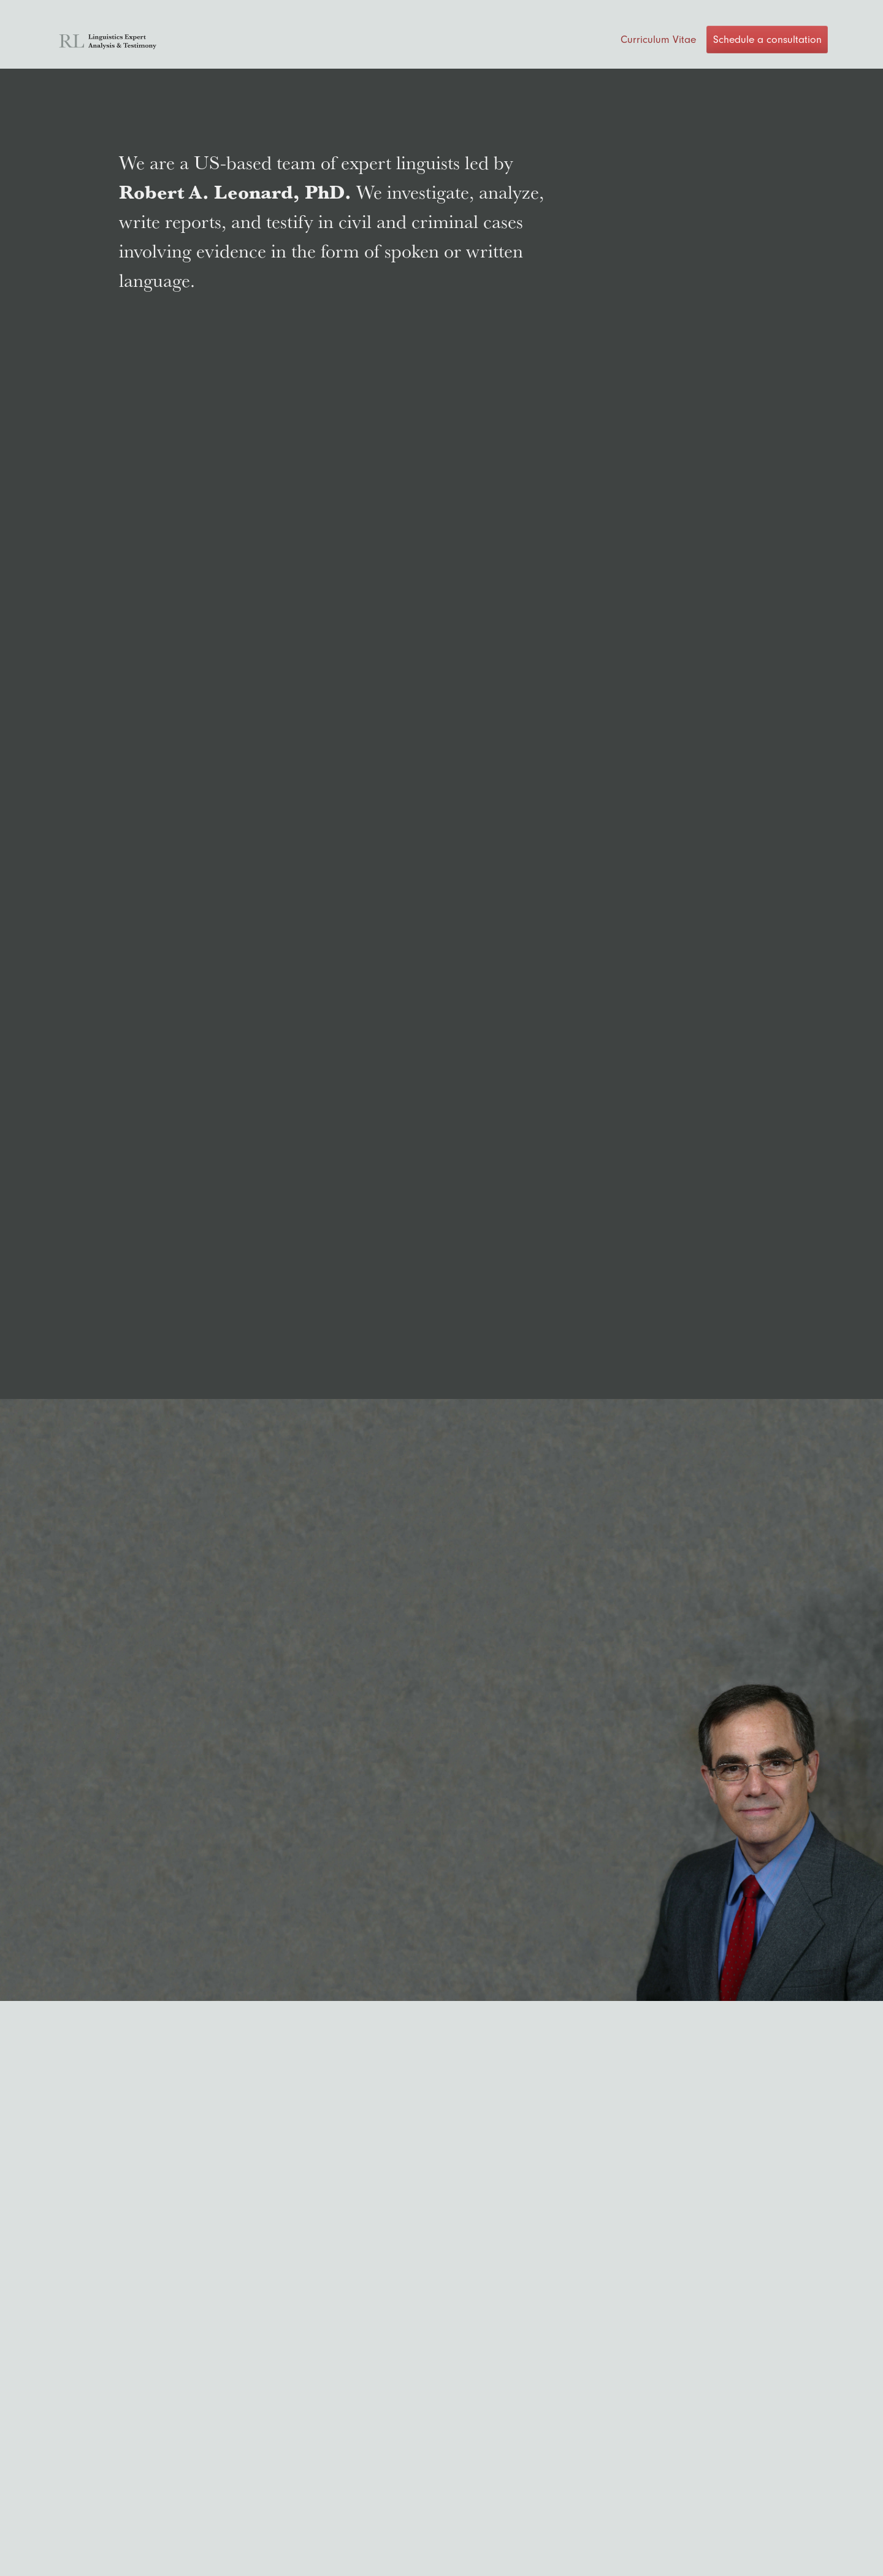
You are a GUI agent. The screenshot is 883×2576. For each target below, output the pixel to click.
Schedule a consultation (767, 39)
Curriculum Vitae (658, 39)
